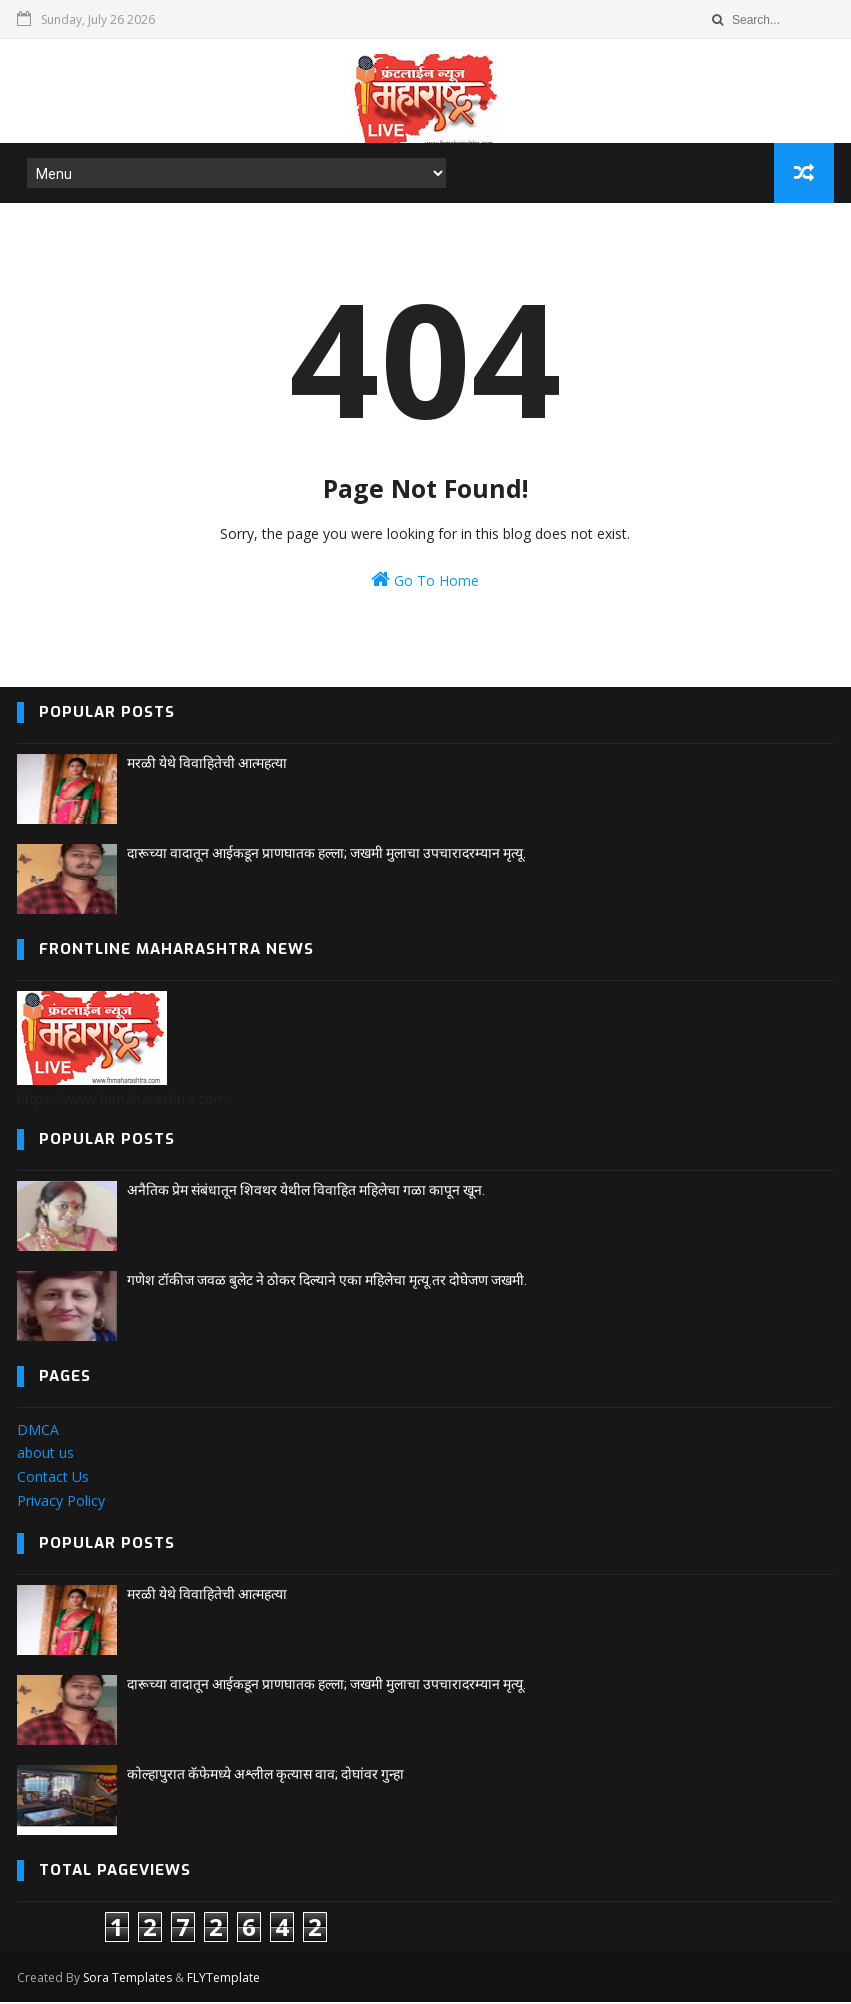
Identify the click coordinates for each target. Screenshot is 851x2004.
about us (45, 1454)
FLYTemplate (223, 1979)
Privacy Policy (61, 1502)
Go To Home (425, 581)
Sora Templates (127, 1979)
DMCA (38, 1431)
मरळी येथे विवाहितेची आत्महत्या (207, 765)
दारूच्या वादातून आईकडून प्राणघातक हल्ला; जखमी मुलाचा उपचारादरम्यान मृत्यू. (326, 855)
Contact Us (53, 1478)
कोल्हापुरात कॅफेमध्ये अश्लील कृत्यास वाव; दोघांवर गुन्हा (265, 1776)
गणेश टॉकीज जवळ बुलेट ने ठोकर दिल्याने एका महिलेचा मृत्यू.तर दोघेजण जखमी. (327, 1282)
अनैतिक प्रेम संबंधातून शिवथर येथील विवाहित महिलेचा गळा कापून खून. (306, 1192)
